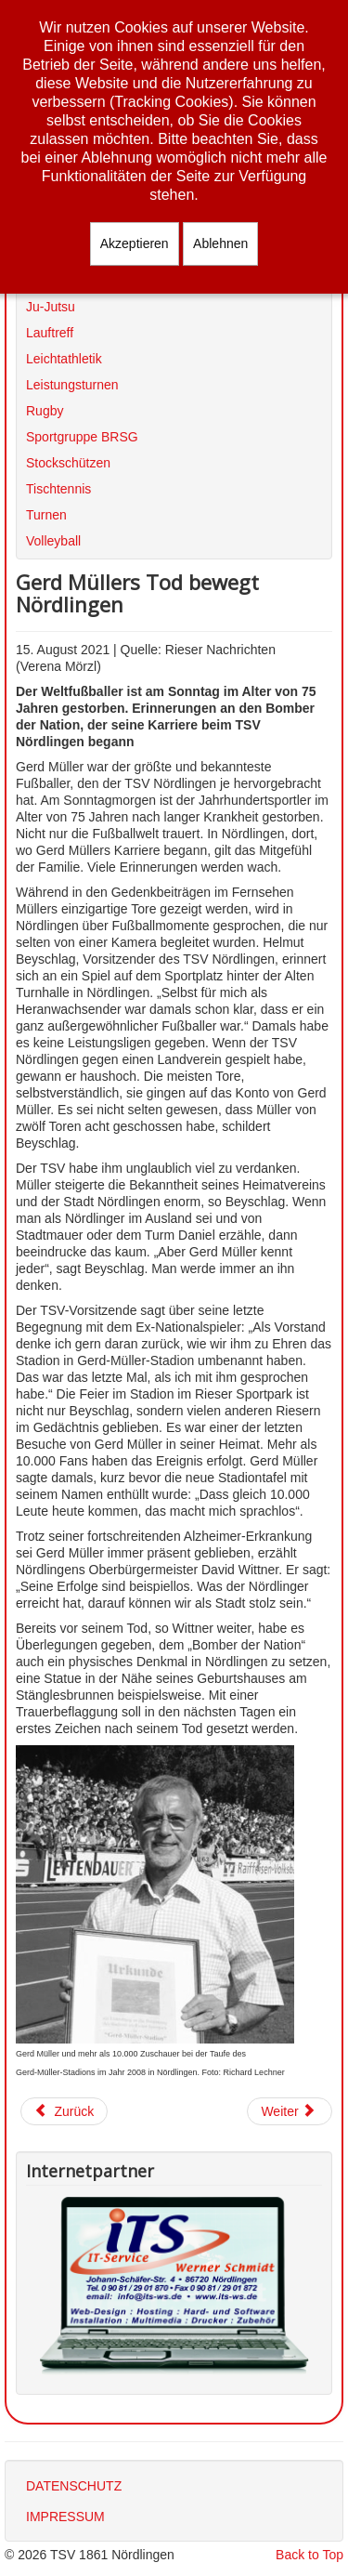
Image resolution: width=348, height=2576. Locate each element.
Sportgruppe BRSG (82, 436)
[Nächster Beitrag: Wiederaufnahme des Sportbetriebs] (289, 2111)
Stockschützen (68, 462)
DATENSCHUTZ (74, 2485)
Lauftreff (49, 332)
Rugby (44, 410)
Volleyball (53, 540)
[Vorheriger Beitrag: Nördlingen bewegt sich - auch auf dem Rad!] (64, 2111)
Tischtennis (58, 488)
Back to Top (309, 2554)
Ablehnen (220, 243)
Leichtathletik (64, 358)
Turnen (46, 514)
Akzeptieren (134, 243)
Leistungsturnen (72, 384)
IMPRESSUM (65, 2516)
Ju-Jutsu (50, 306)
